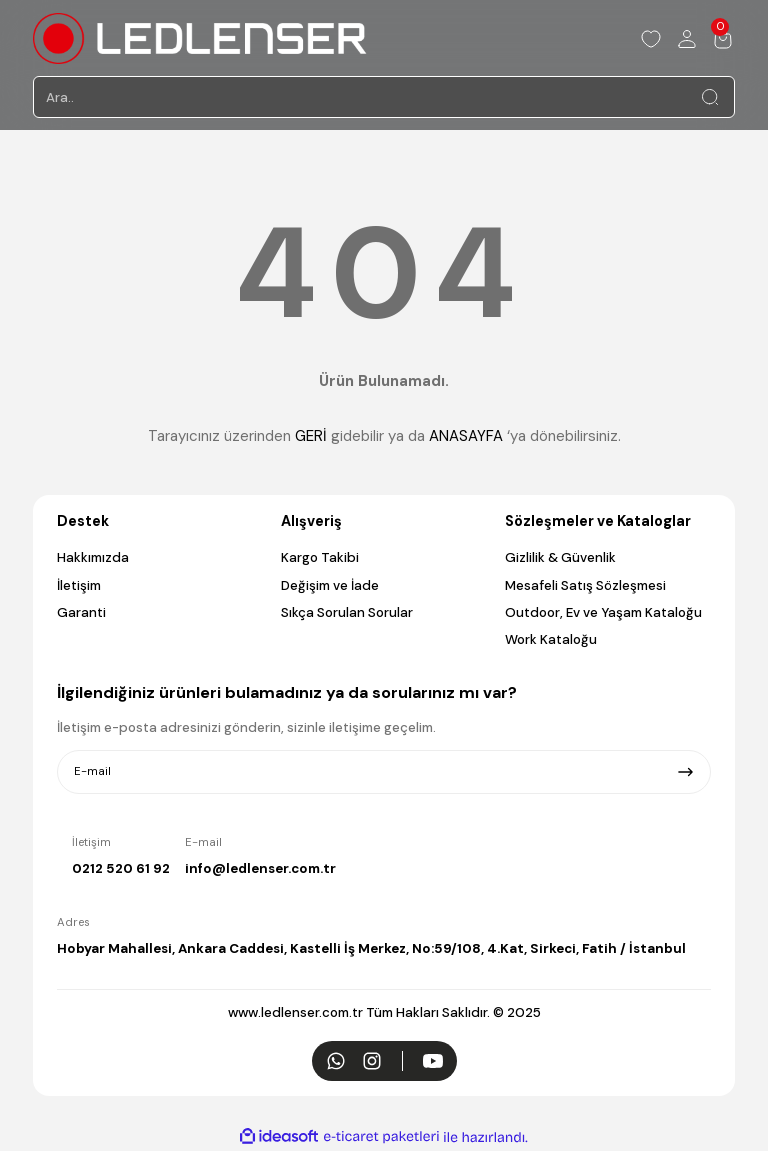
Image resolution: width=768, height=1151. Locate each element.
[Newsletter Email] (384, 772)
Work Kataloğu (551, 639)
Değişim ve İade (330, 585)
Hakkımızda (93, 557)
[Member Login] (687, 39)
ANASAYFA (466, 436)
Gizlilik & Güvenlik (560, 557)
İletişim (79, 585)
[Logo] (200, 38)
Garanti (81, 612)
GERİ (311, 436)
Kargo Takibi (320, 557)
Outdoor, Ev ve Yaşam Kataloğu (603, 612)
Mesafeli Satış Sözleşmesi (585, 585)
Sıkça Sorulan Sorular (347, 612)
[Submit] (685, 772)
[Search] (384, 97)
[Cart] (723, 39)
